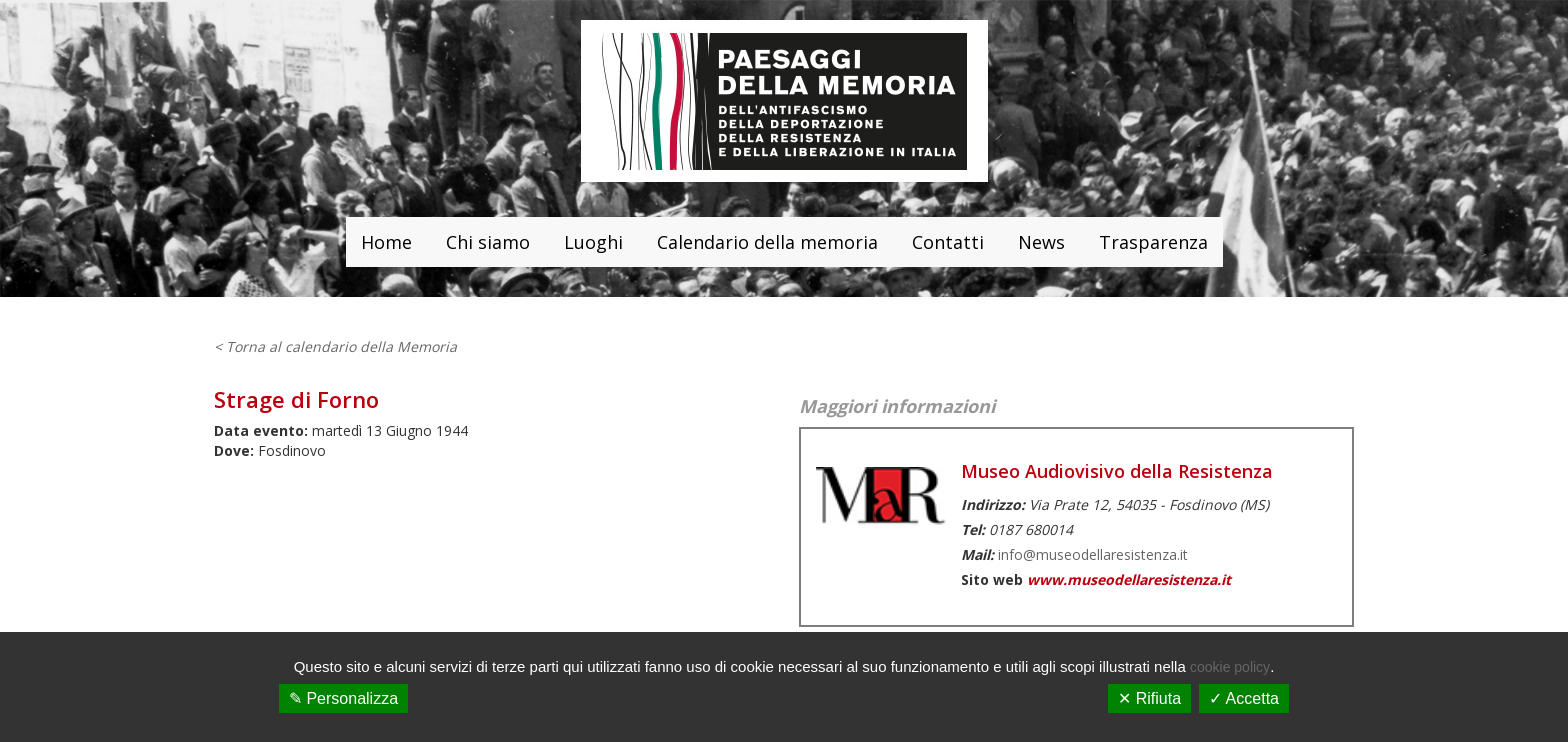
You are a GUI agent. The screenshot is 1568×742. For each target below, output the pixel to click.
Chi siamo (488, 242)
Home (386, 242)
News (1041, 242)
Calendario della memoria (767, 242)
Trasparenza (1153, 242)
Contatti (948, 242)
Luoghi (593, 242)
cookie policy (1230, 667)
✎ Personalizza (343, 698)
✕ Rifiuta (1149, 698)
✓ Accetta (1244, 698)
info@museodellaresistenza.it (1093, 554)
